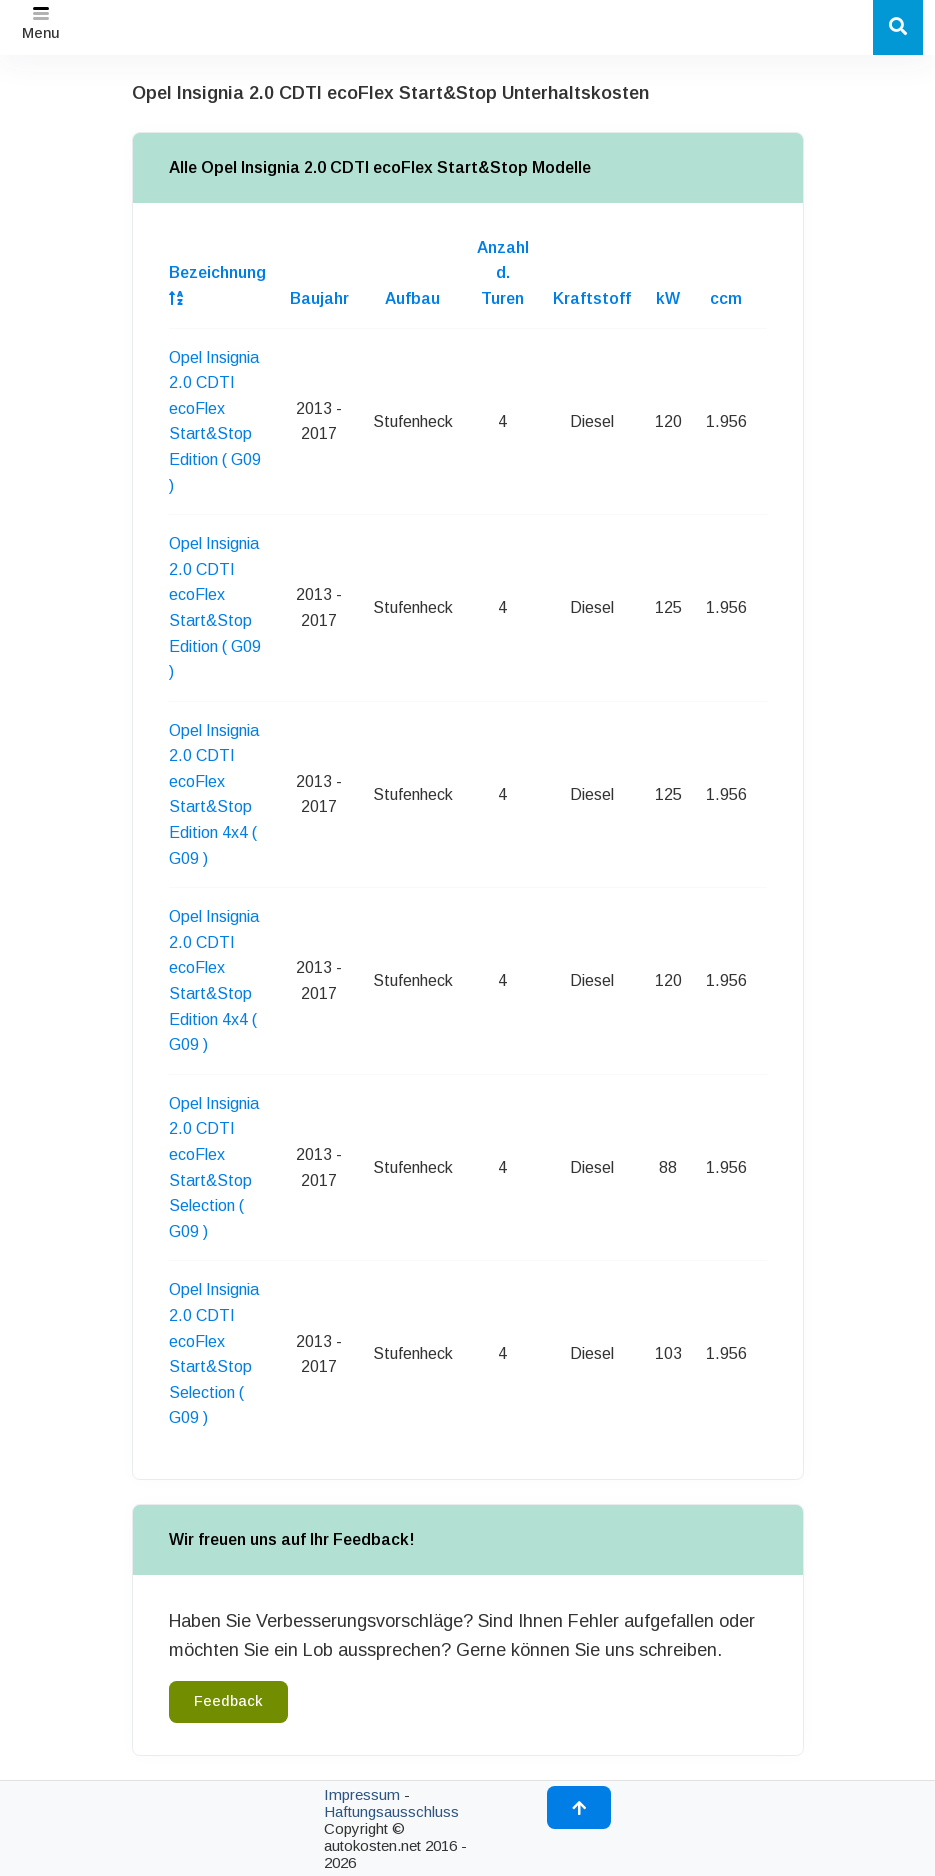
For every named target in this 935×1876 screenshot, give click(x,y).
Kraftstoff (592, 298)
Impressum (362, 1794)
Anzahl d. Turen (503, 273)
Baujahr (319, 298)
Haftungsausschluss (391, 1811)
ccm (726, 298)
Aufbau (412, 298)
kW (668, 298)
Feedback (228, 1701)
